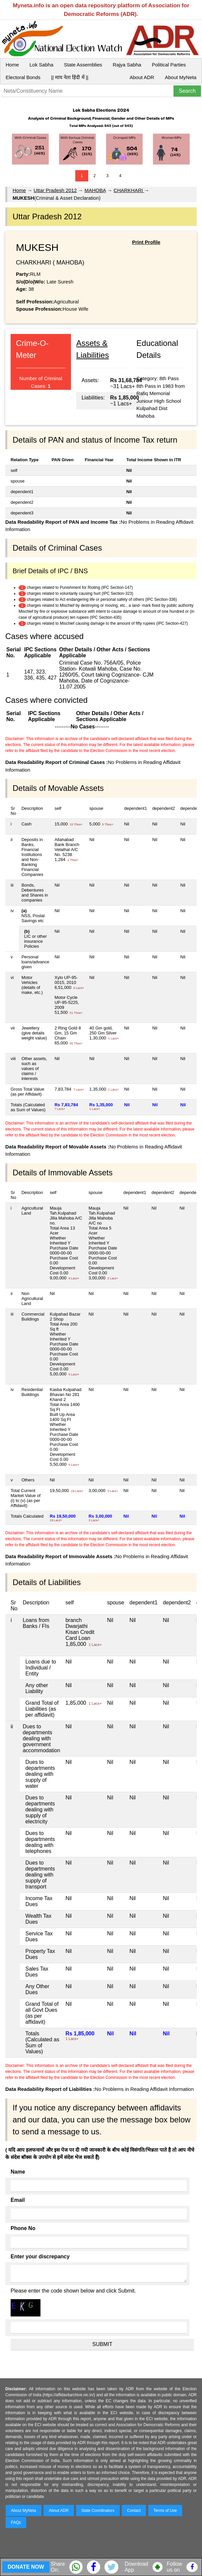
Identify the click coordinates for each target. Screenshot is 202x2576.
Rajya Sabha (127, 64)
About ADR (142, 77)
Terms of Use (165, 2510)
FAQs (16, 2522)
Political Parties (169, 64)
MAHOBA (95, 190)
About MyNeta (180, 77)
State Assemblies (83, 64)
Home (12, 64)
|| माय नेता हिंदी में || (69, 77)
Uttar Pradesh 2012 (55, 190)
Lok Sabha (41, 64)
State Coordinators (97, 2510)
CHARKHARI (128, 190)
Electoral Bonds (23, 77)
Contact (134, 2510)
